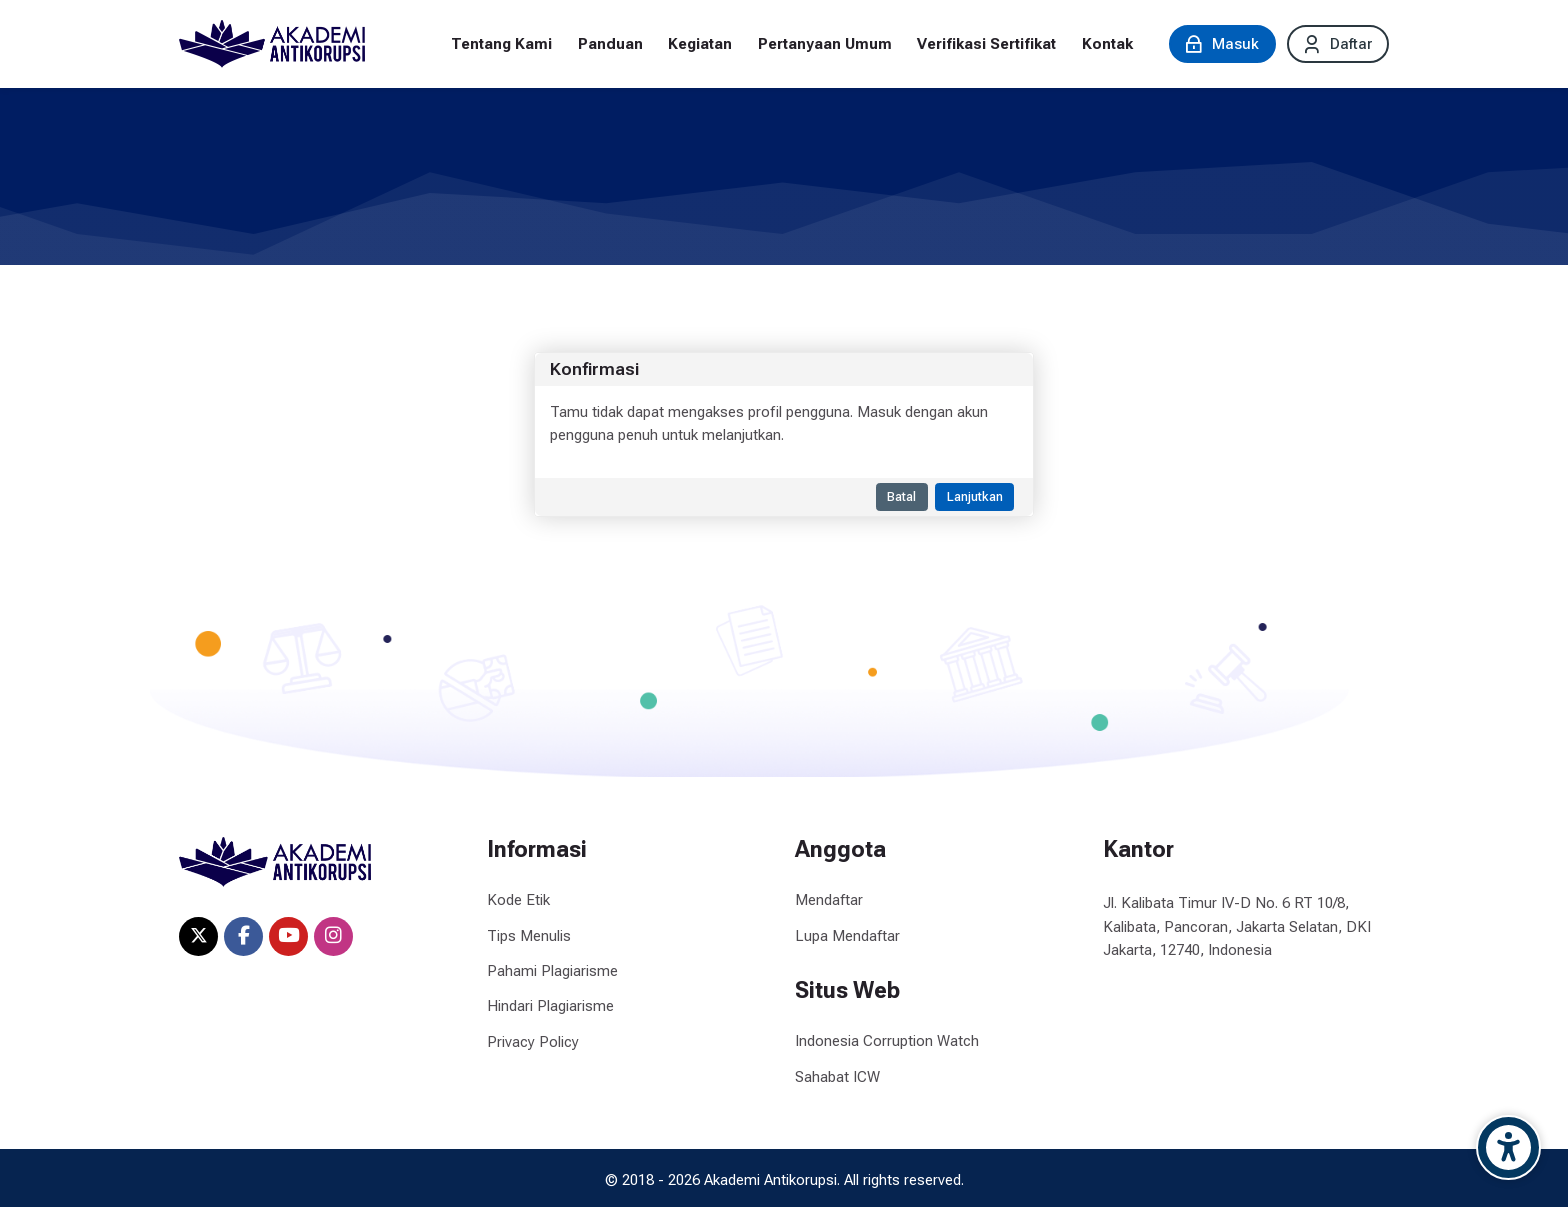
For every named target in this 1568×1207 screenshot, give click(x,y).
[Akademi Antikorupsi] (272, 44)
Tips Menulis (529, 936)
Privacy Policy (533, 1042)
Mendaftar (829, 900)
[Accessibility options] (1508, 1147)
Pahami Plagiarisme (552, 971)
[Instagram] (333, 936)
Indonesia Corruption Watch (887, 1041)
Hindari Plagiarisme (550, 1006)
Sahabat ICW (837, 1077)
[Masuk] (1222, 44)
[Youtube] (288, 936)
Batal (901, 496)
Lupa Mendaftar (847, 936)
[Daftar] (1338, 44)
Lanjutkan (975, 496)
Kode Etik (518, 900)
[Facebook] (243, 936)
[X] (198, 936)
